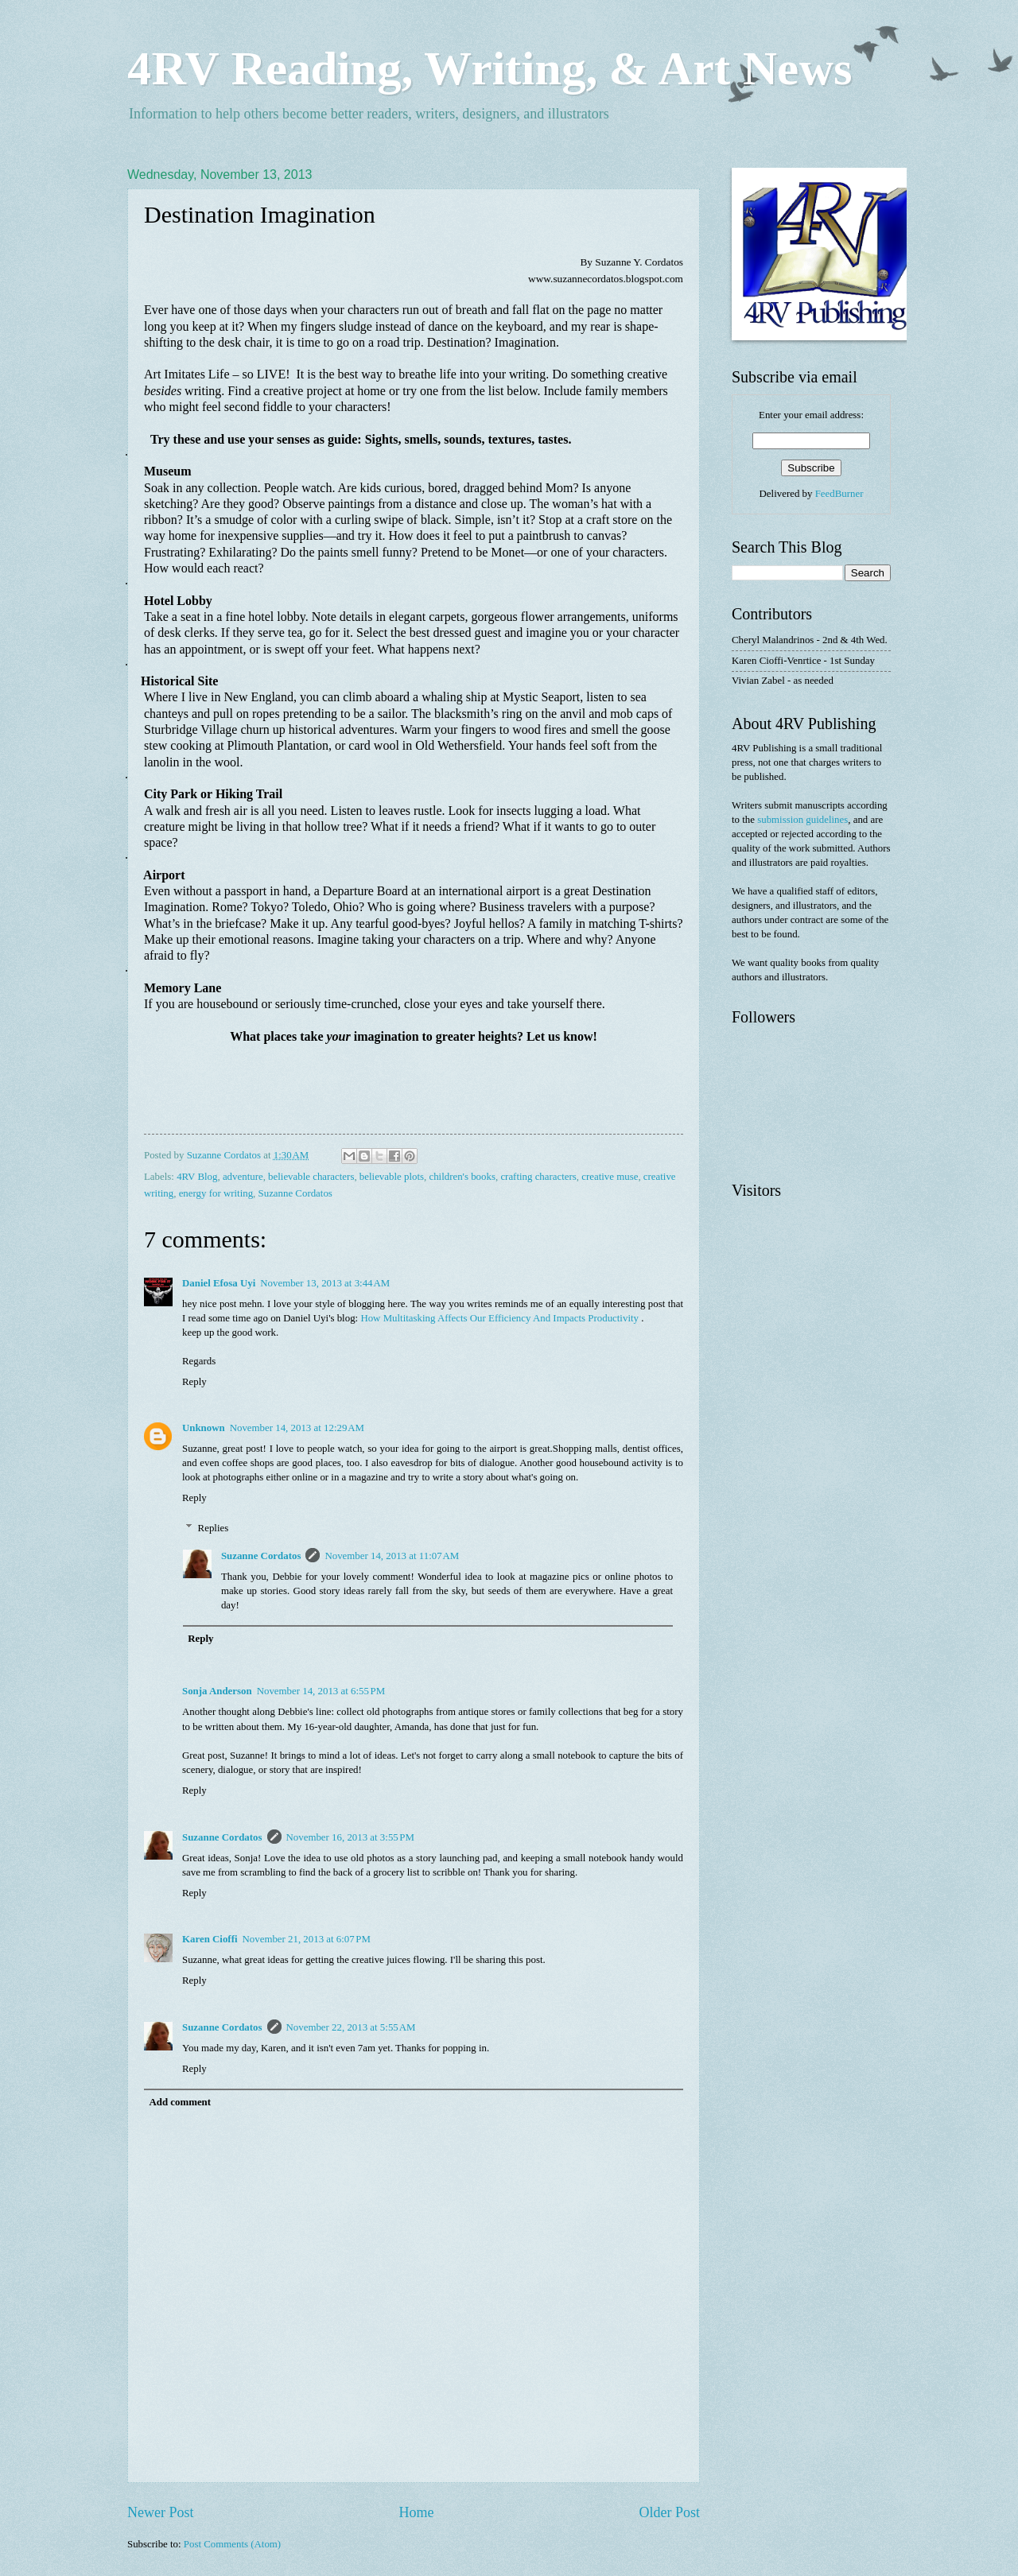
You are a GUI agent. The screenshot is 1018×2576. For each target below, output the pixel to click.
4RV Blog (197, 1176)
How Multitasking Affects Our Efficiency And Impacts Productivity (499, 1318)
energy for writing (216, 1193)
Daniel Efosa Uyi (218, 1283)
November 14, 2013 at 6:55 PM (321, 1691)
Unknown (203, 1427)
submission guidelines (802, 819)
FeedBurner (839, 493)
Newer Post (160, 2512)
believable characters (311, 1176)
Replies (213, 1528)
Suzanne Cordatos (295, 1193)
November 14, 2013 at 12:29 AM (297, 1427)
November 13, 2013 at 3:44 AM (325, 1283)
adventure (243, 1176)
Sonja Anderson (217, 1691)
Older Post (669, 2512)
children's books (462, 1176)
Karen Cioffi (210, 1939)
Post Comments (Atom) (232, 2544)
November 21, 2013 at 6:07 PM (307, 1939)
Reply (194, 1381)
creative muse (609, 1176)
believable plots (391, 1176)
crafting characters (538, 1176)
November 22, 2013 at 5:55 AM (351, 2027)
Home (415, 2512)
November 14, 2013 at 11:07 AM (391, 1556)
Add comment (180, 2102)
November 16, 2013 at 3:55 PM (350, 1837)
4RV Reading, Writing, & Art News (489, 68)
